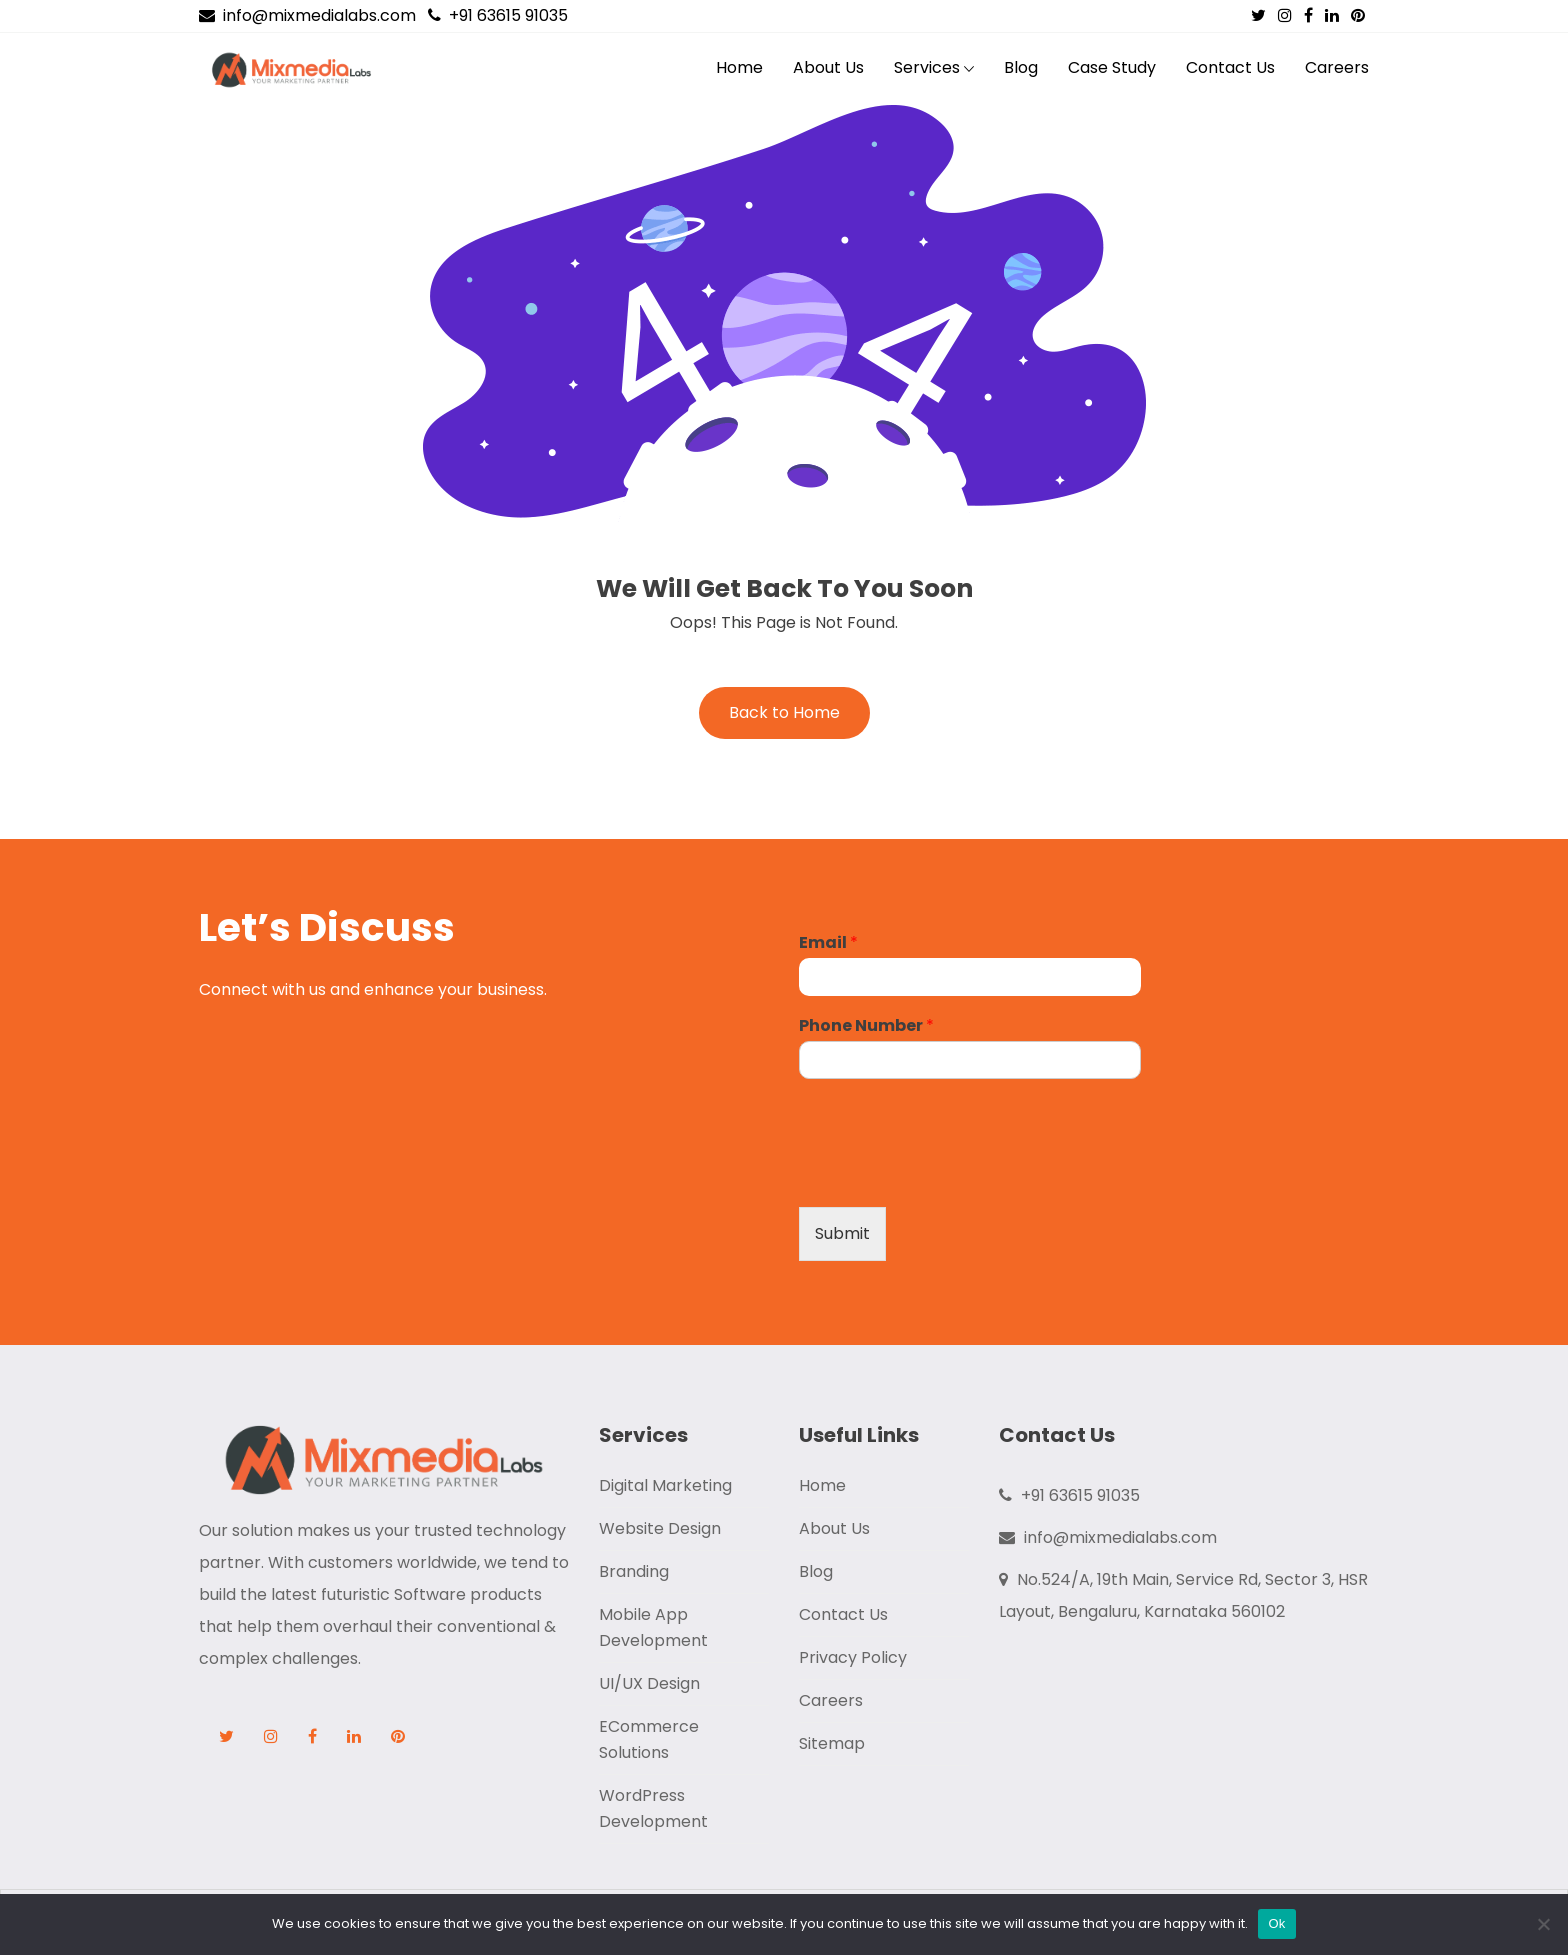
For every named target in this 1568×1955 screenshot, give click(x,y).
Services (927, 67)
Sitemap (832, 1743)
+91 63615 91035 (498, 15)
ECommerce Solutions (649, 1739)
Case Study (1112, 67)
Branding (634, 1571)
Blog (1021, 67)
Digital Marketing (665, 1485)
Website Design (660, 1528)
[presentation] (951, 1174)
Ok (1276, 1923)
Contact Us (1230, 67)
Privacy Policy (853, 1657)
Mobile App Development (653, 1627)
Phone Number (866, 1026)
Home (739, 67)
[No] (1543, 1924)
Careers (1337, 67)
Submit (842, 1233)
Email (828, 943)
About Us (828, 67)
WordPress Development (653, 1808)
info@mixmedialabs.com (307, 15)
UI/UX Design (649, 1683)
